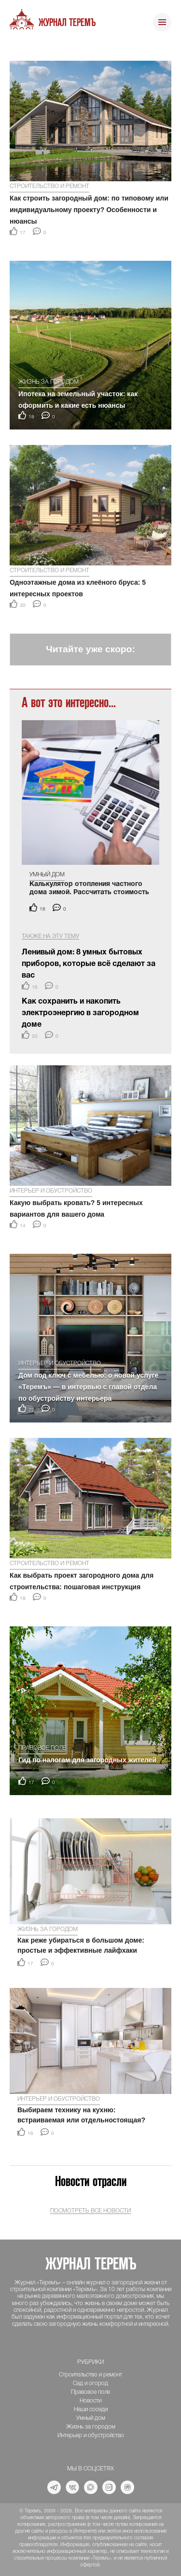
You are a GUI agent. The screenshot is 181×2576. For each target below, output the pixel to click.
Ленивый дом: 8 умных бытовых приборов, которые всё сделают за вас (88, 964)
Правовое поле (42, 1748)
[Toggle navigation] (162, 22)
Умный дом (47, 874)
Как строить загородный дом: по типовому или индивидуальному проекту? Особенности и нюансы (89, 209)
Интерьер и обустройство (51, 1191)
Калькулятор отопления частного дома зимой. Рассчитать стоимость (89, 888)
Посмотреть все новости (90, 2211)
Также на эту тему (50, 936)
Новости (90, 2400)
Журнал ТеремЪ (67, 22)
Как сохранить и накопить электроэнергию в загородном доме (80, 1013)
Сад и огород (90, 2383)
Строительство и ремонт (49, 186)
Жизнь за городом (48, 382)
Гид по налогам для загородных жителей (87, 1760)
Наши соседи (91, 2409)
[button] (15, 48)
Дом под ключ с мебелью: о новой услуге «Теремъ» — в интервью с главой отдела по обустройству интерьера (88, 1386)
